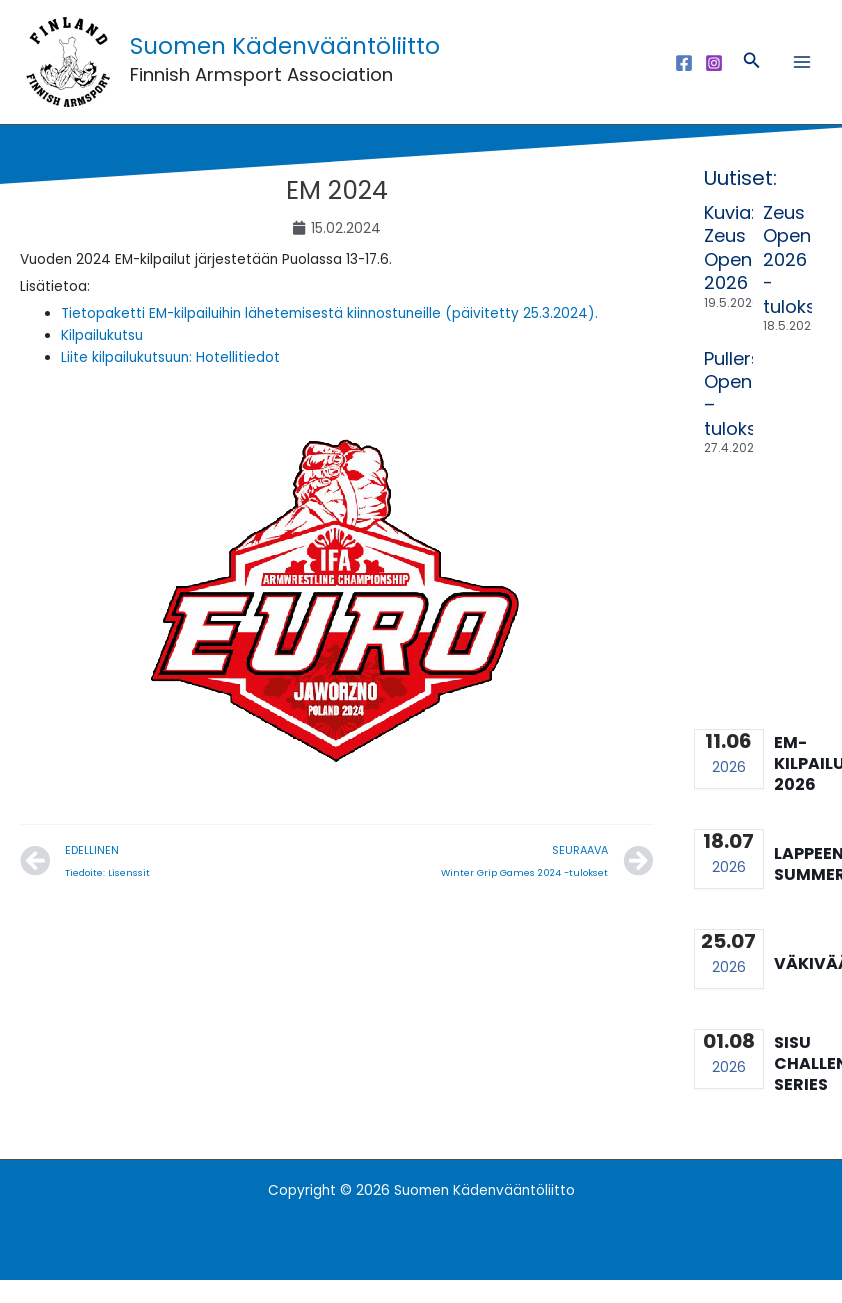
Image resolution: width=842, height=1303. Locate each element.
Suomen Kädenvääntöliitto (336, 56)
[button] (752, 74)
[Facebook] (684, 74)
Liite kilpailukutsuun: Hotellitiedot (170, 380)
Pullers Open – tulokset (739, 416)
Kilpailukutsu (102, 358)
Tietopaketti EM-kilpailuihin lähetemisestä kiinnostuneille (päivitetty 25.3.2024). (329, 336)
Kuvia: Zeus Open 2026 (729, 270)
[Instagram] (714, 74)
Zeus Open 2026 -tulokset (798, 282)
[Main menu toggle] (802, 73)
